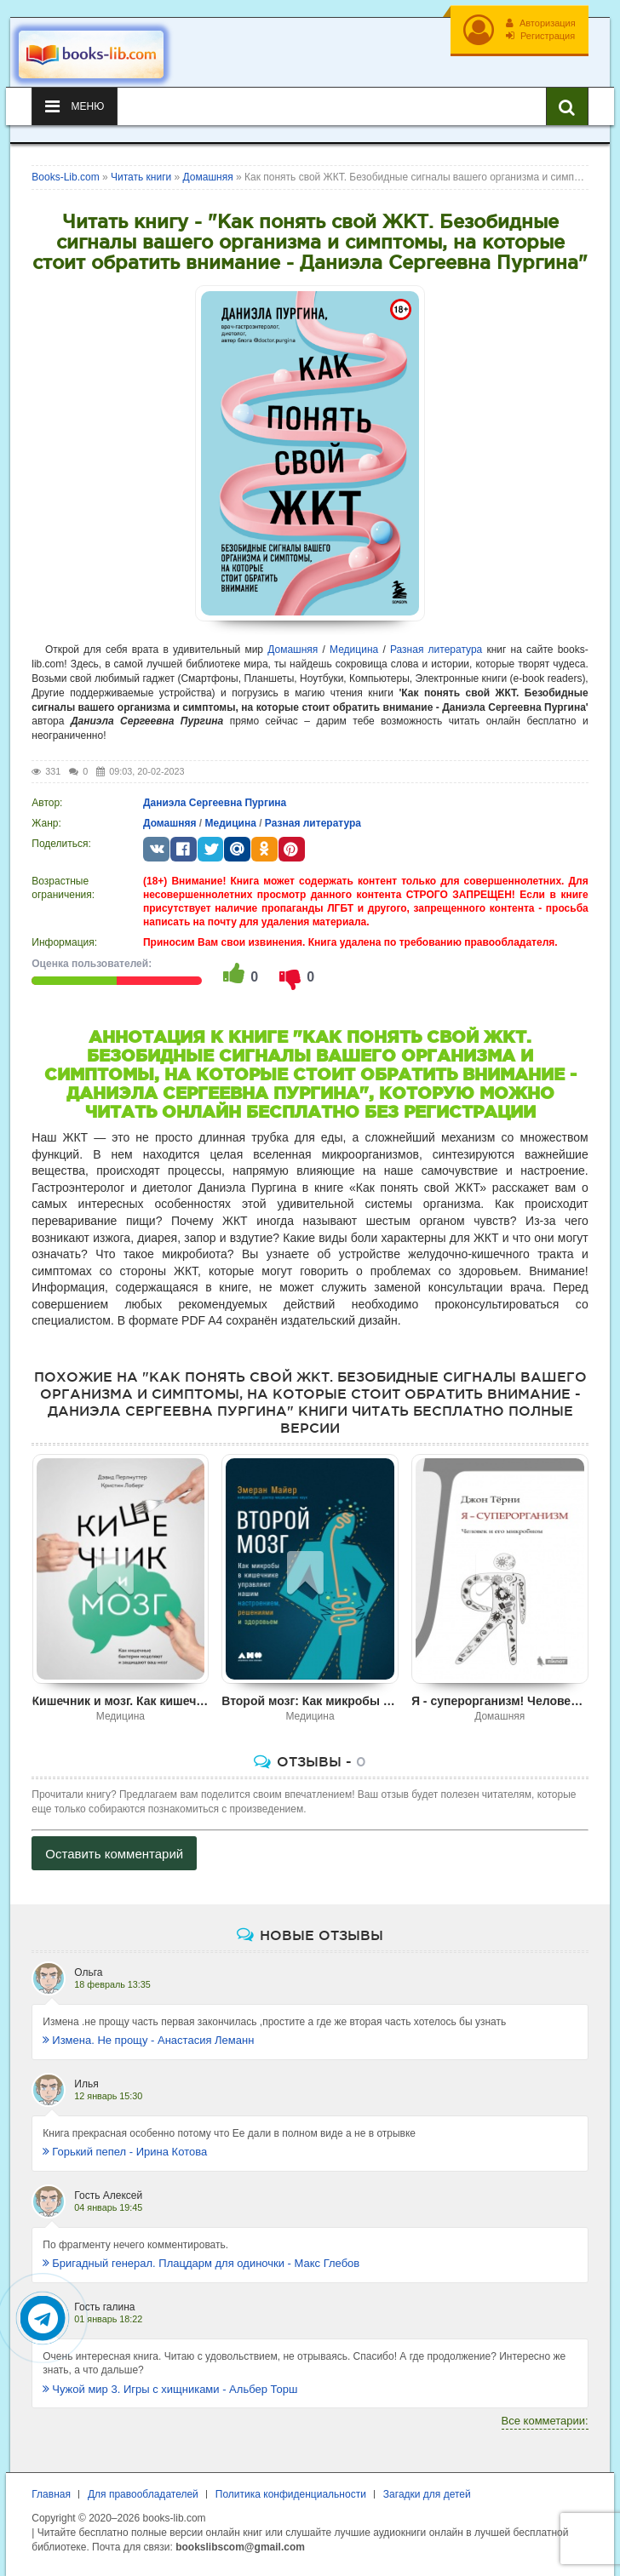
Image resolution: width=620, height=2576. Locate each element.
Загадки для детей (427, 2494)
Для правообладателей (143, 2494)
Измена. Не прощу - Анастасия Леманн (148, 2040)
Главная (51, 2494)
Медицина (354, 649)
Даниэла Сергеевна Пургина (214, 803)
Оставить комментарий (114, 1853)
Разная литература (436, 649)
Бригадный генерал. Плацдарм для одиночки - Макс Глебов (201, 2263)
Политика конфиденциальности (290, 2494)
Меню (74, 106)
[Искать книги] (567, 106)
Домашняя (292, 649)
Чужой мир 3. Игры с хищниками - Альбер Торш (170, 2389)
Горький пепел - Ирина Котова (125, 2151)
